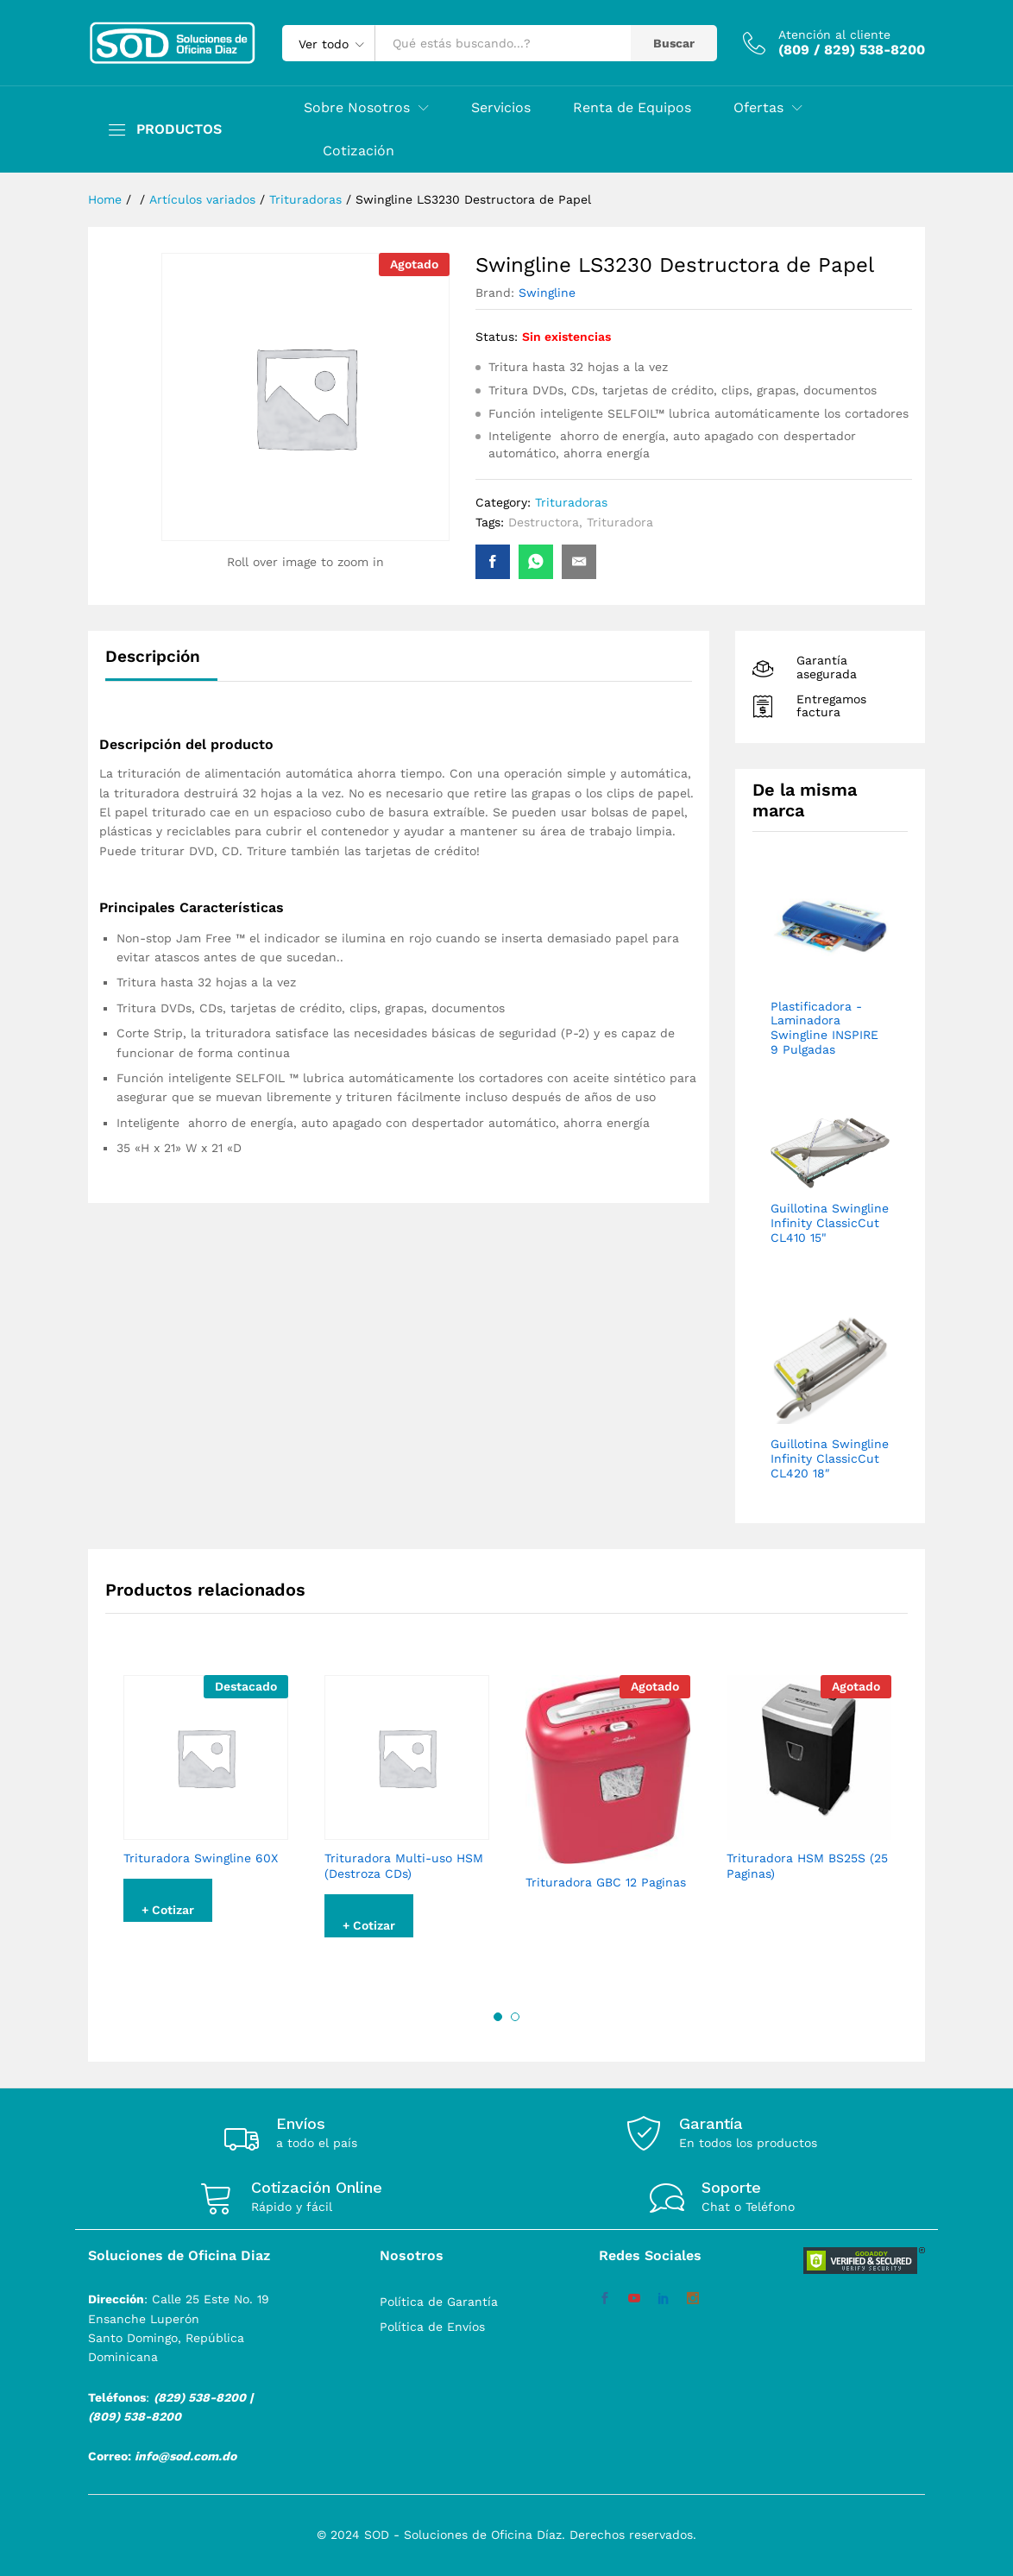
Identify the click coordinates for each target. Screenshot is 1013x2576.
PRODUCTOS (179, 129)
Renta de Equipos (632, 108)
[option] (205, 1811)
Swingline (547, 292)
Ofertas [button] (758, 108)
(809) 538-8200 (134, 2416)
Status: (496, 336)
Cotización (358, 151)
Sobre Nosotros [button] (357, 108)
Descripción (152, 656)
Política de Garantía (439, 2301)
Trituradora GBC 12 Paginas (605, 1882)
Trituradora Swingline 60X (200, 1858)
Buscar (674, 43)
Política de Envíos (432, 2327)
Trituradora (620, 522)
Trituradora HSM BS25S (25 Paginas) (807, 1865)
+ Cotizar (168, 1910)
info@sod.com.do (185, 2456)
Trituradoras (571, 502)
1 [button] (498, 2016)
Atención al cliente (834, 34)
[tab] (161, 664)
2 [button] (515, 2016)
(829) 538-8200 (200, 2397)
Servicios (501, 108)
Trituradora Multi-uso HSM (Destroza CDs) (403, 1865)
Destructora (543, 522)
